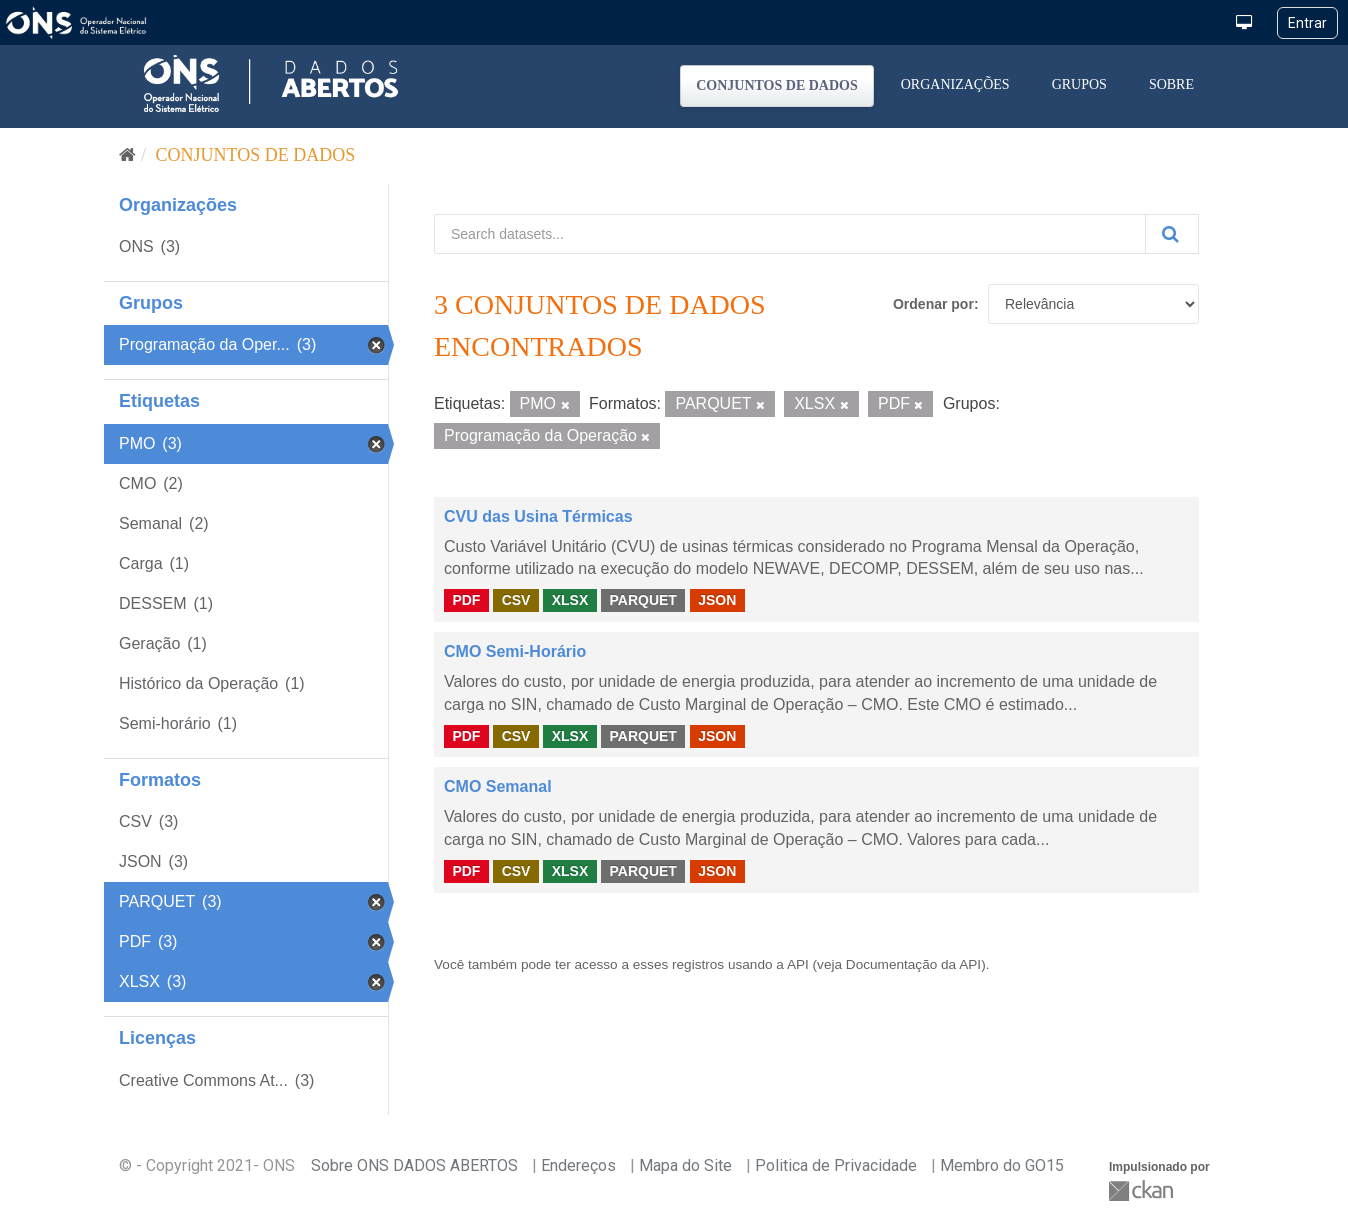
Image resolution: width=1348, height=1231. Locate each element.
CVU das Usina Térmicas (538, 516)
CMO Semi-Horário (515, 651)
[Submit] (1172, 234)
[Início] (127, 155)
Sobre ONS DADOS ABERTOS (414, 1165)
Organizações (955, 84)
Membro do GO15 (1002, 1165)
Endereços (578, 1165)
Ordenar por (933, 304)
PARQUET (642, 600)
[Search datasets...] (790, 234)
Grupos (1079, 84)
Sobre (1171, 84)
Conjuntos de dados (777, 85)
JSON (717, 600)
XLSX (570, 600)
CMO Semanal (498, 786)
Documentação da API (913, 964)
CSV (516, 600)
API (798, 964)
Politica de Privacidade (836, 1165)
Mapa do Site (685, 1165)
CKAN (1143, 1190)
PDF (466, 600)
